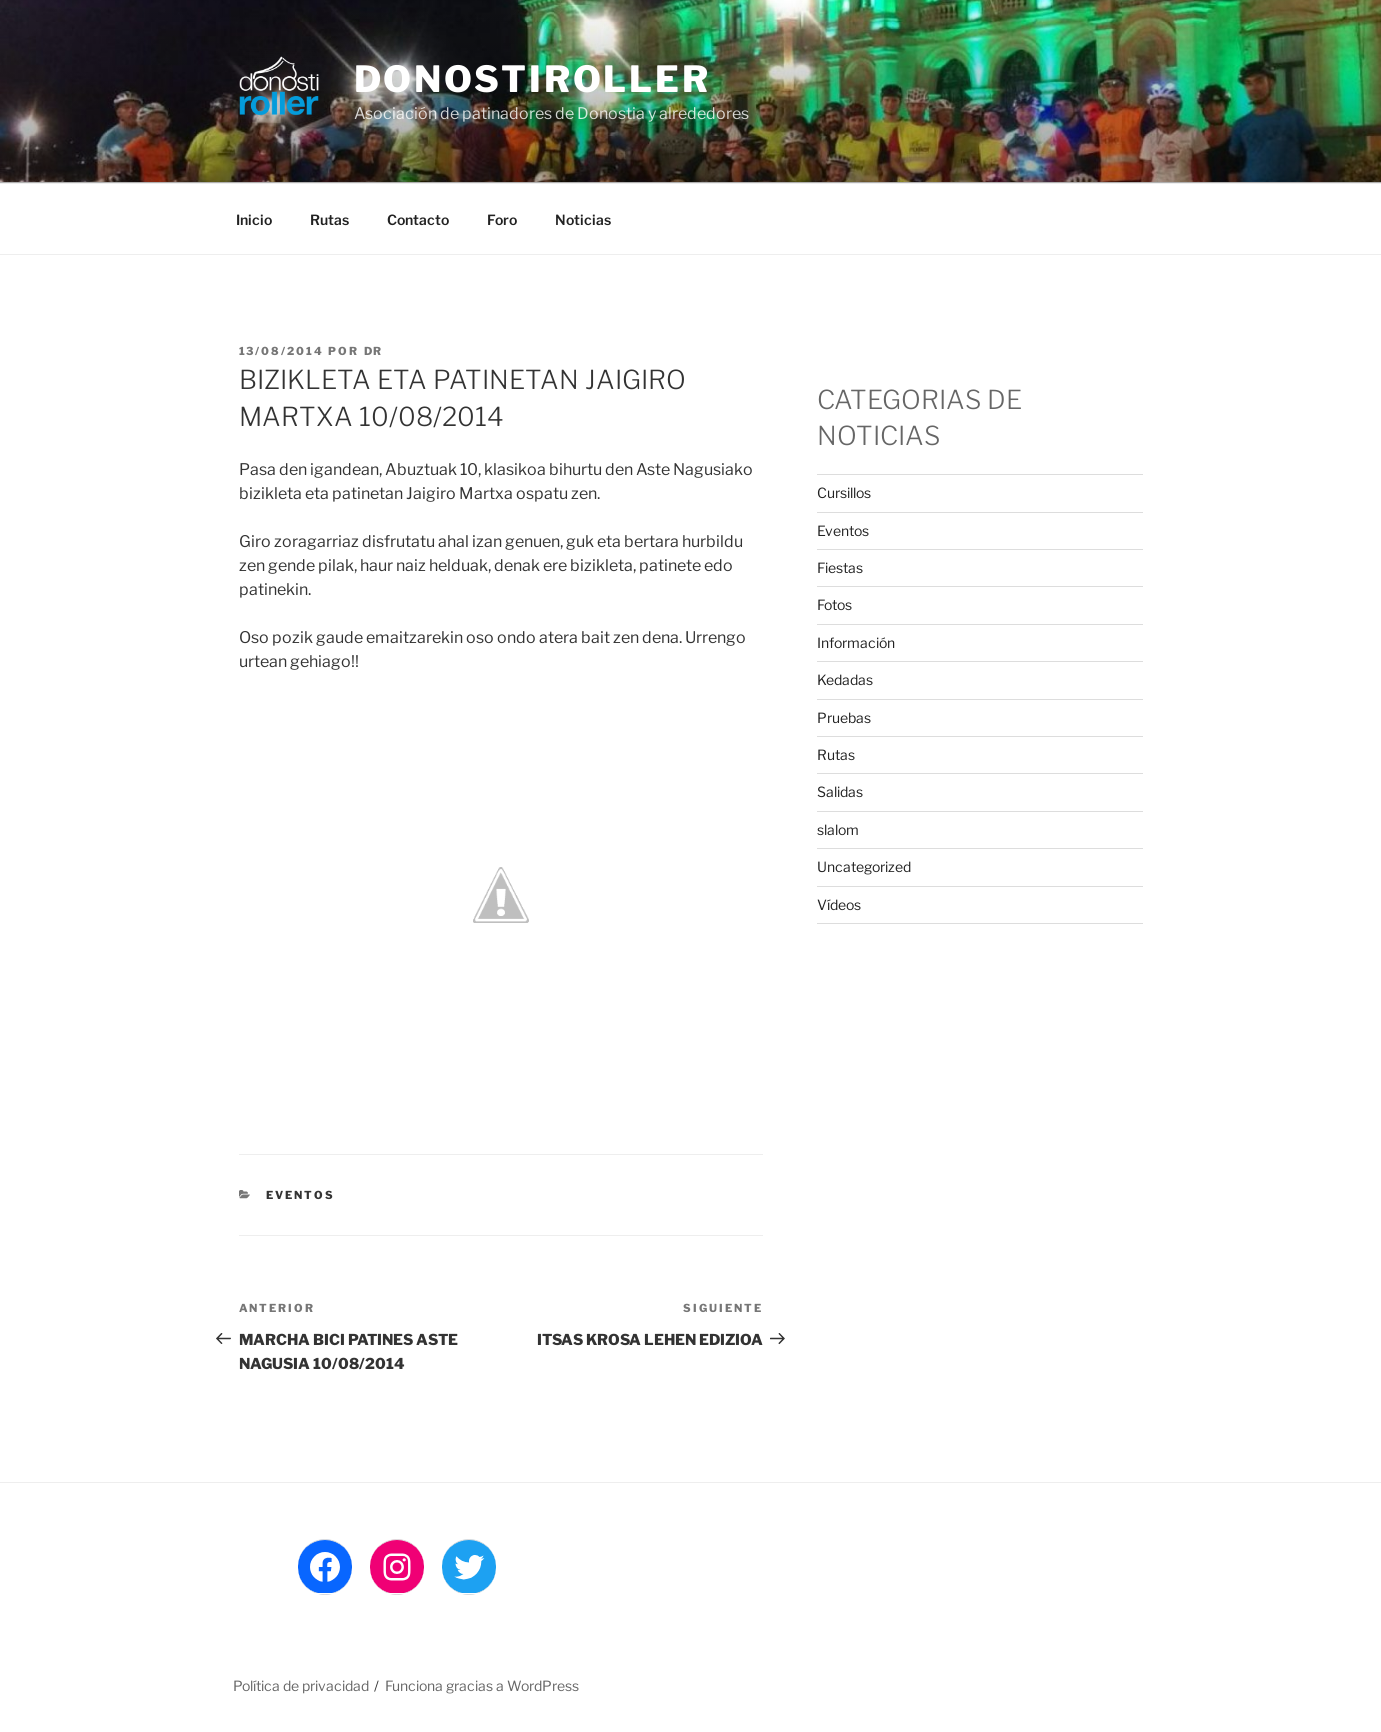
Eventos (300, 1195)
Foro (502, 219)
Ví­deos (839, 904)
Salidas (840, 791)
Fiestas (840, 567)
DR (374, 351)
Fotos (834, 604)
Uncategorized (864, 866)
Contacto (418, 219)
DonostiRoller (532, 79)
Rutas (329, 219)
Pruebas (844, 717)
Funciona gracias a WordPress (482, 1685)
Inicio (254, 219)
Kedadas (845, 679)
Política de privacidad (301, 1685)
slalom (838, 829)
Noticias (583, 219)
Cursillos (844, 492)
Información (856, 642)
